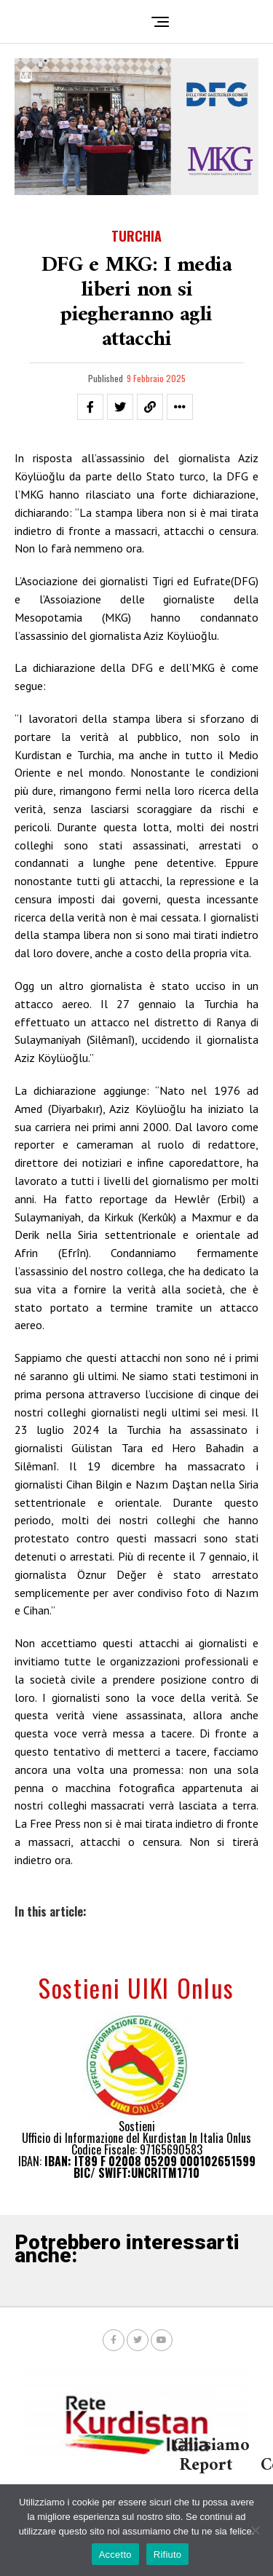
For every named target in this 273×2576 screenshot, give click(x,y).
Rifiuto (168, 2554)
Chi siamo (211, 2445)
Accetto (115, 2554)
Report (205, 2465)
